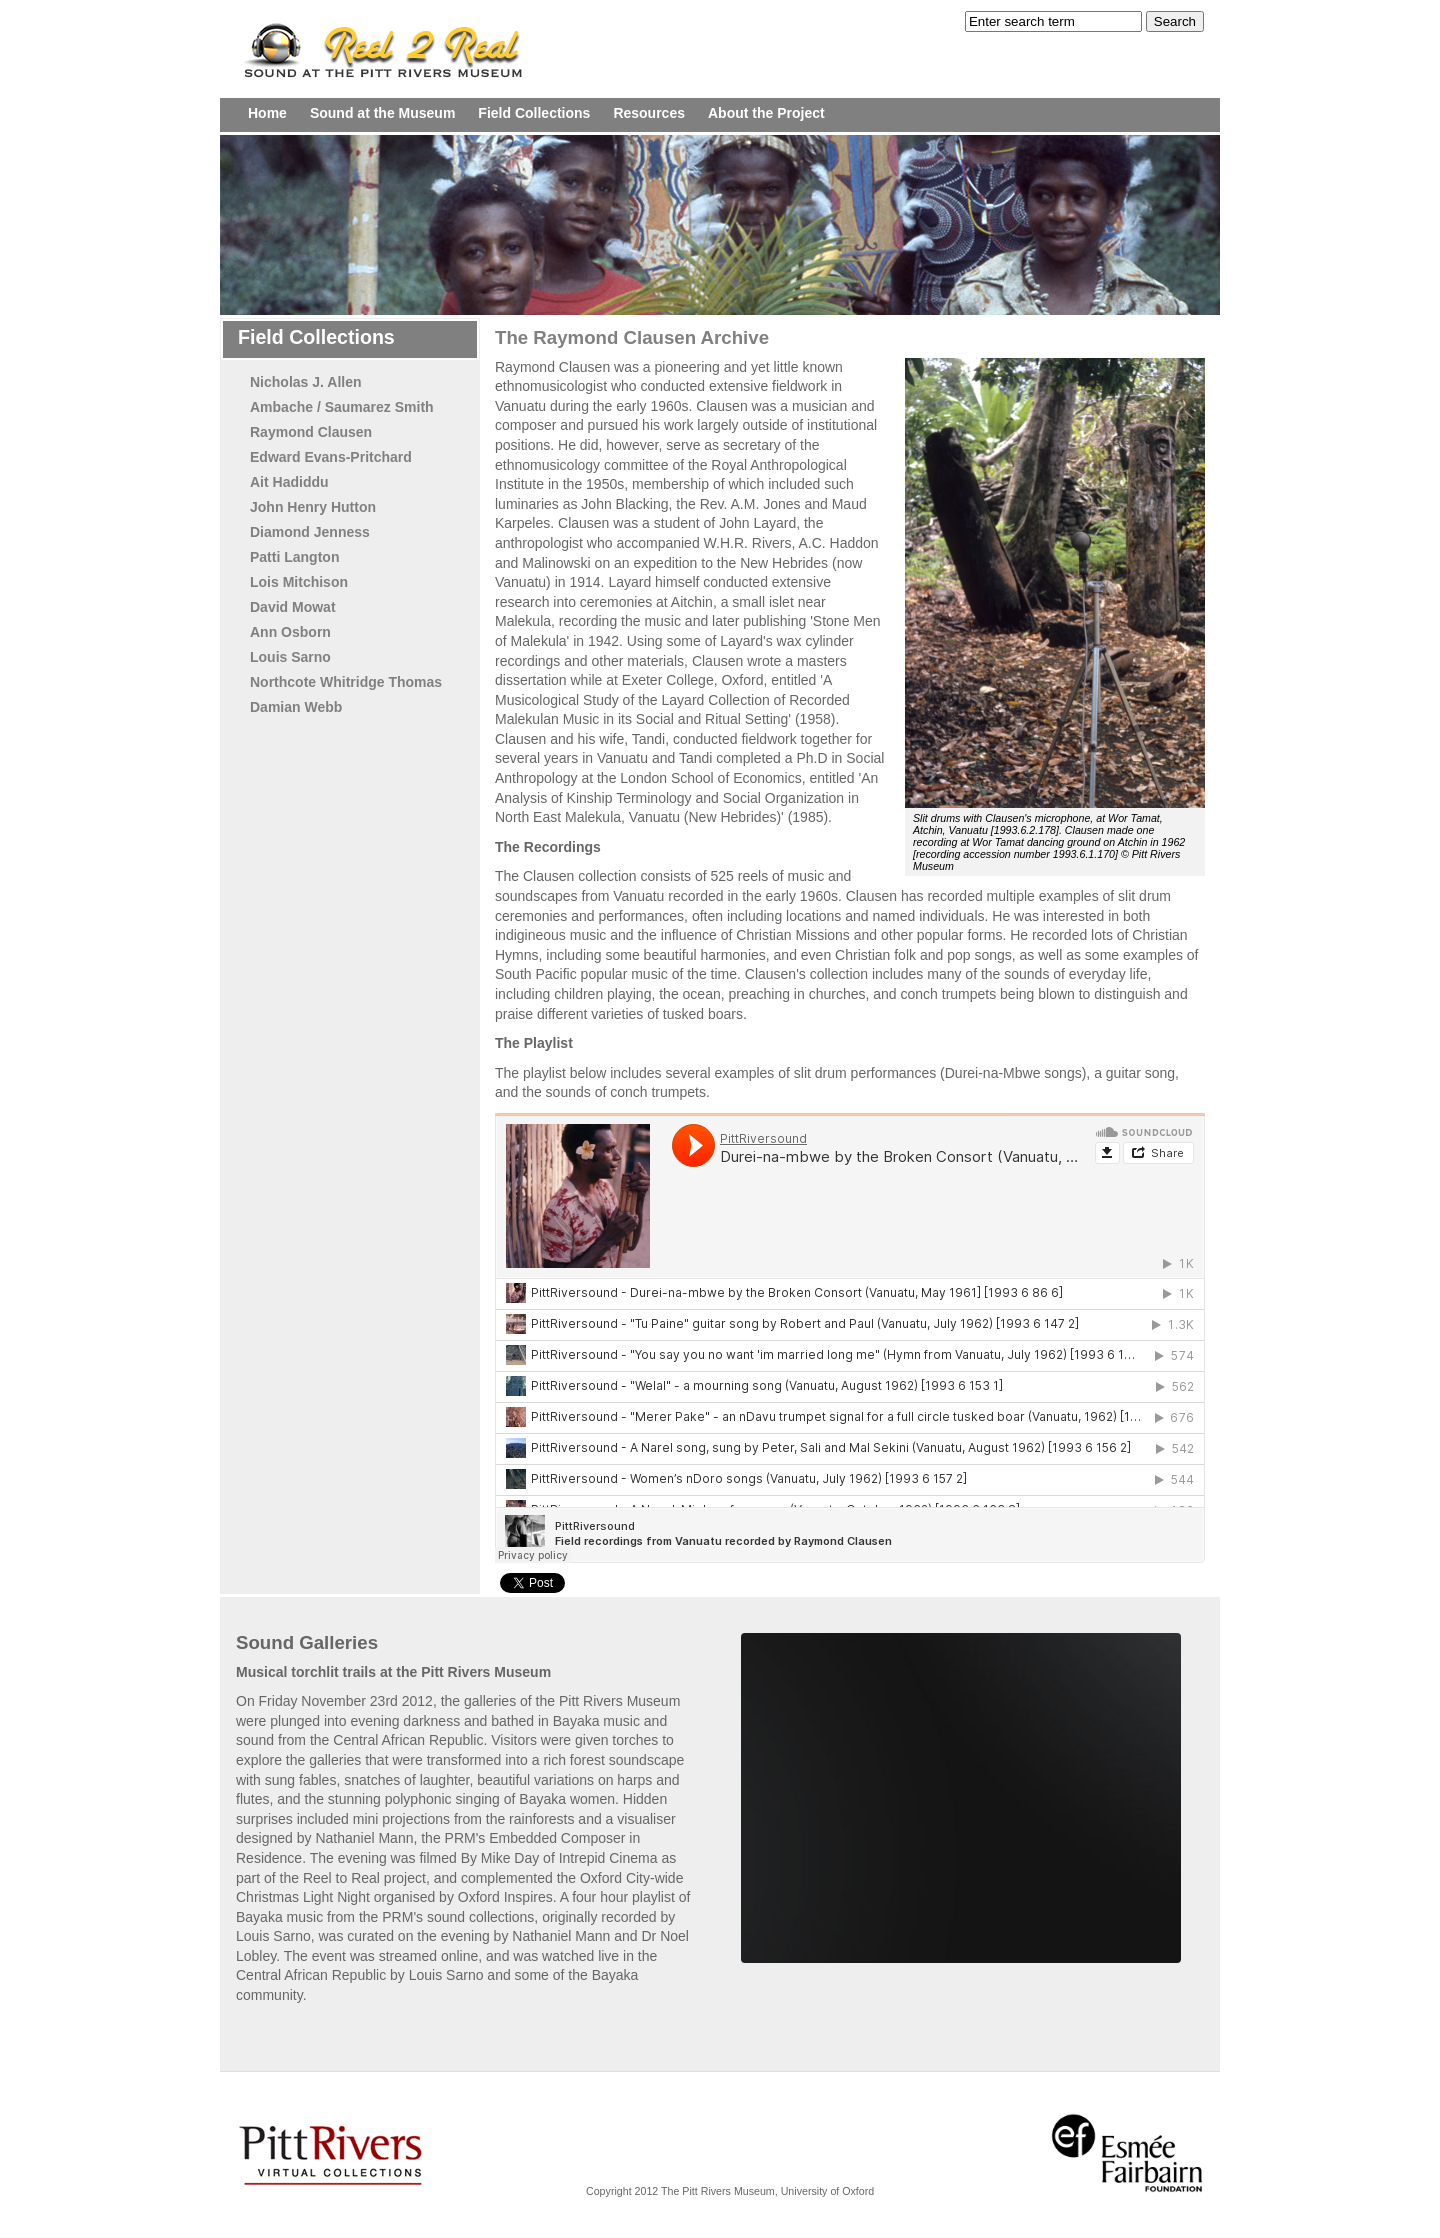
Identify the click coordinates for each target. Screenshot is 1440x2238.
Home (267, 113)
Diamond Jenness (310, 532)
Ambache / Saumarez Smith (342, 407)
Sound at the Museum (382, 113)
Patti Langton (294, 557)
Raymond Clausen (311, 432)
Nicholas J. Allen (306, 382)
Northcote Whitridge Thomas (346, 682)
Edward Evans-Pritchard (331, 457)
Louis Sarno (290, 657)
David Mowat (293, 607)
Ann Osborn (290, 632)
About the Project (766, 113)
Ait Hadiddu (289, 482)
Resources (649, 113)
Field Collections (534, 113)
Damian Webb (296, 707)
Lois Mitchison (299, 582)
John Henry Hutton (313, 507)
